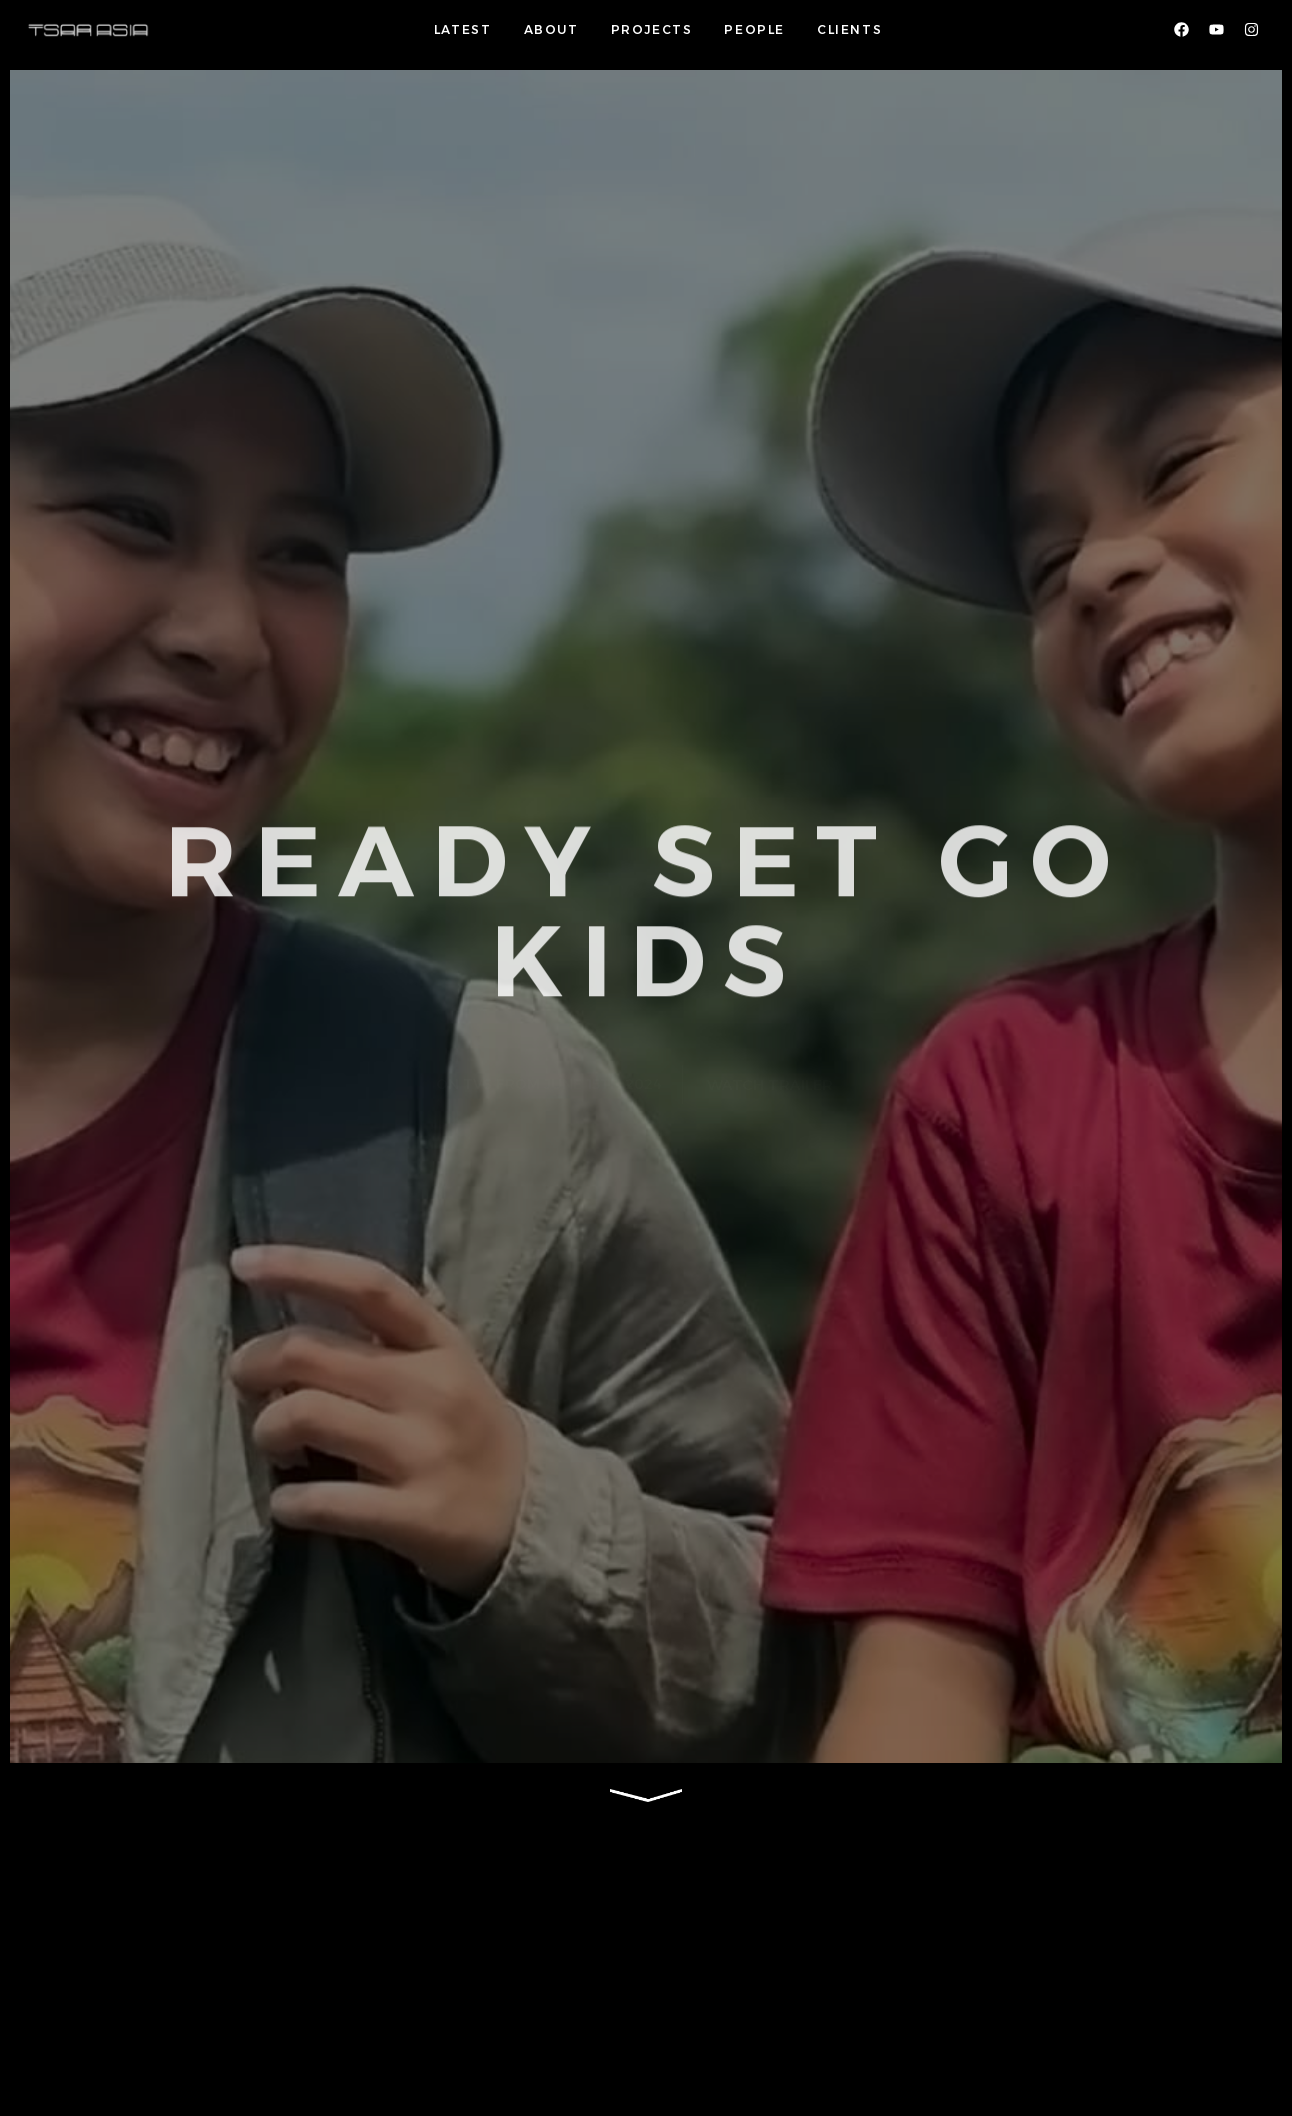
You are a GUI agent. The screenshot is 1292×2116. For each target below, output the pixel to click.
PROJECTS (652, 29)
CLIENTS (849, 29)
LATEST (463, 29)
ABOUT (551, 29)
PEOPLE (754, 29)
